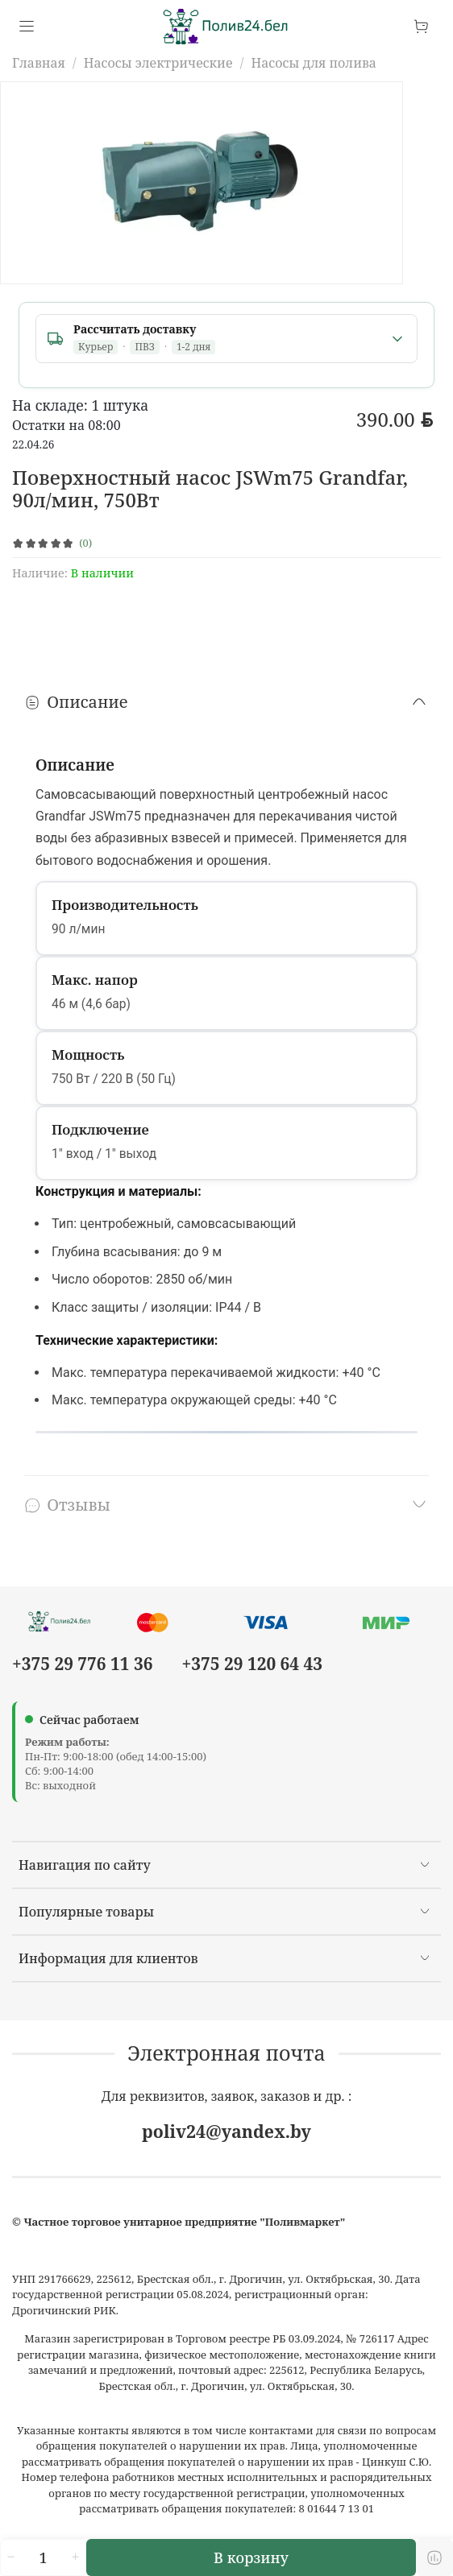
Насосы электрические (158, 63)
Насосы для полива (313, 63)
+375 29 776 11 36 (82, 1663)
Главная (38, 63)
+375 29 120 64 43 (252, 1663)
